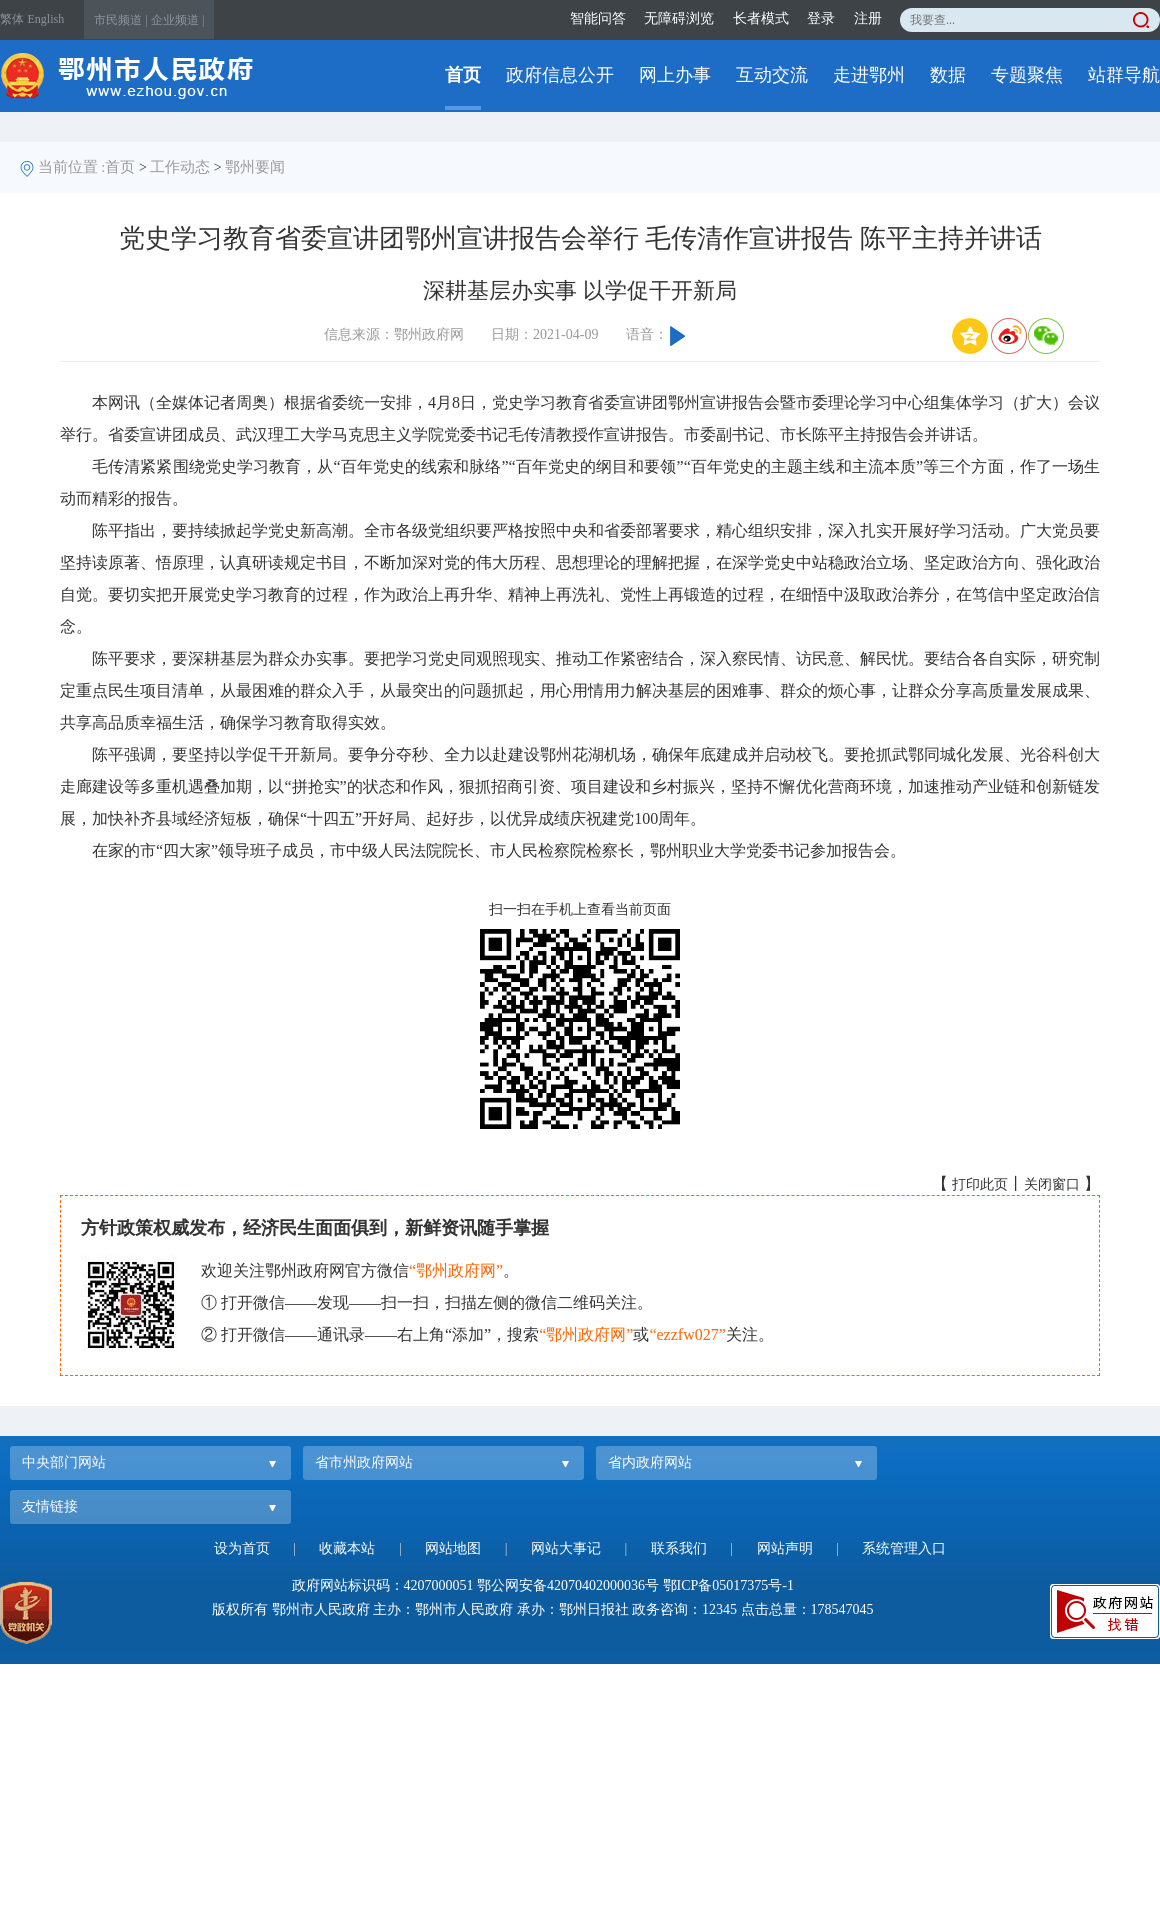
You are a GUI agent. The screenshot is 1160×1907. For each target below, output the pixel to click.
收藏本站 (347, 1548)
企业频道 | (177, 20)
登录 (821, 18)
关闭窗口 (1052, 1184)
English (46, 19)
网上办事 (675, 75)
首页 (463, 75)
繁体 (12, 19)
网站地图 (453, 1548)
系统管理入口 (904, 1548)
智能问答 (598, 18)
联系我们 (679, 1548)
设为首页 (242, 1548)
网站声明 (785, 1548)
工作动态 (180, 167)
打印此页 (980, 1184)
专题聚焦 (1027, 75)
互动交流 (772, 75)
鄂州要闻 (255, 167)
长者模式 (761, 18)
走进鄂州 (869, 75)
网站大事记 (566, 1548)
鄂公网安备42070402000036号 (568, 1585)
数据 (948, 75)
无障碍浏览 (679, 18)
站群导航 (1124, 75)
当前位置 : (72, 167)
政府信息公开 (560, 75)
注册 (868, 18)
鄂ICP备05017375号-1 (728, 1585)
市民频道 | (120, 20)
